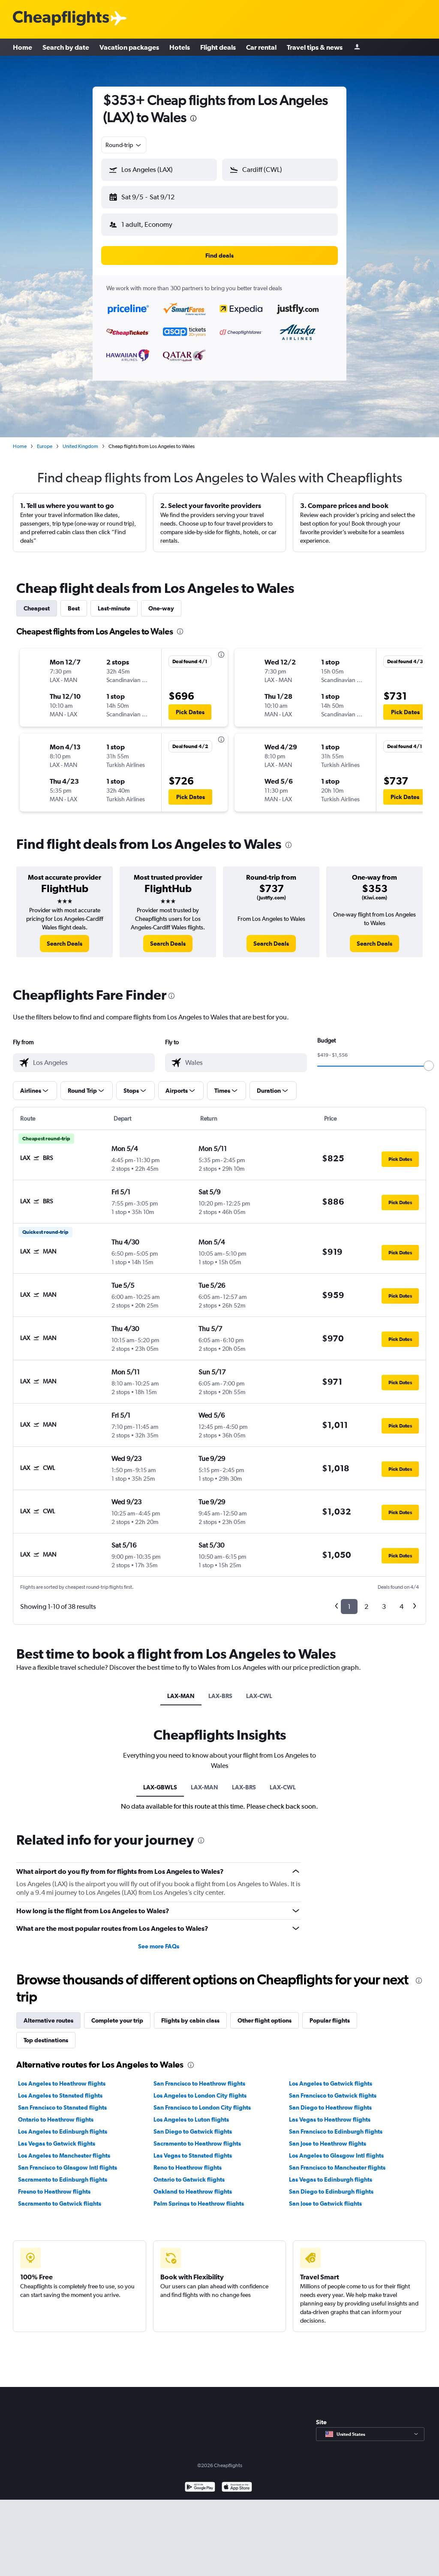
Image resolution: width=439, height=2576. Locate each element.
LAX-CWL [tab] (259, 1695)
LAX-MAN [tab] (181, 1695)
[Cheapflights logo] (61, 19)
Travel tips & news (315, 47)
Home (22, 47)
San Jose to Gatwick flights (325, 2203)
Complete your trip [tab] (117, 2020)
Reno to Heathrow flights (187, 2167)
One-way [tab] (161, 608)
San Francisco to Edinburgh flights (335, 2131)
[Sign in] (357, 47)
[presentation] (193, 118)
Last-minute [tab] (114, 608)
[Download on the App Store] (237, 2488)
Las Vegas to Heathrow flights (329, 2119)
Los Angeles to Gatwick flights (330, 2083)
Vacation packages (129, 47)
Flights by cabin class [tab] (190, 2020)
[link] (64, 943)
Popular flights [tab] (330, 2020)
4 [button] (401, 1606)
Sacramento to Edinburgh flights (62, 2179)
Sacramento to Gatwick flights (59, 2203)
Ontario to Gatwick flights (189, 2179)
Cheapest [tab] (37, 608)
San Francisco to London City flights (202, 2107)
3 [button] (384, 1606)
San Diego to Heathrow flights (330, 2107)
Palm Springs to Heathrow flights (198, 2203)
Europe (44, 446)
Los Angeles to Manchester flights (64, 2155)
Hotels (179, 47)
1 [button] (349, 1606)
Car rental (261, 47)
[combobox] (124, 144)
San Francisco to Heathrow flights (199, 2083)
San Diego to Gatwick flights (192, 2131)
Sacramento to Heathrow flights (197, 2143)
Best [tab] (74, 608)
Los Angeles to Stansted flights (60, 2095)
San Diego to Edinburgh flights (331, 2191)
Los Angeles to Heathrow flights (61, 2083)
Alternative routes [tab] (48, 2020)
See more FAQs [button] (158, 1946)
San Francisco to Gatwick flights (332, 2095)
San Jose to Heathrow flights (327, 2143)
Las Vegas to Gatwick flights (56, 2143)
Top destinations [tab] (46, 2040)
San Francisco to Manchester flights (337, 2167)
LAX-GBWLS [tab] (160, 1787)
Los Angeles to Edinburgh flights (62, 2131)
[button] (159, 170)
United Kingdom (80, 446)
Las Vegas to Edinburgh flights (330, 2179)
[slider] (429, 1066)
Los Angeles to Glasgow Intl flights (336, 2155)
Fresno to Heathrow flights (54, 2191)
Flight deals (218, 47)
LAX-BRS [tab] (220, 1695)
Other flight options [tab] (265, 2020)
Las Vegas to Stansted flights (192, 2155)
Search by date (65, 47)
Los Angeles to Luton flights (191, 2119)
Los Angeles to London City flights (200, 2095)
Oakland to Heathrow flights (192, 2191)
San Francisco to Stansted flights (62, 2107)
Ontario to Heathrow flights (55, 2119)
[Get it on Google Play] (200, 2488)
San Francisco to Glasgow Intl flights (67, 2167)
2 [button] (366, 1606)
